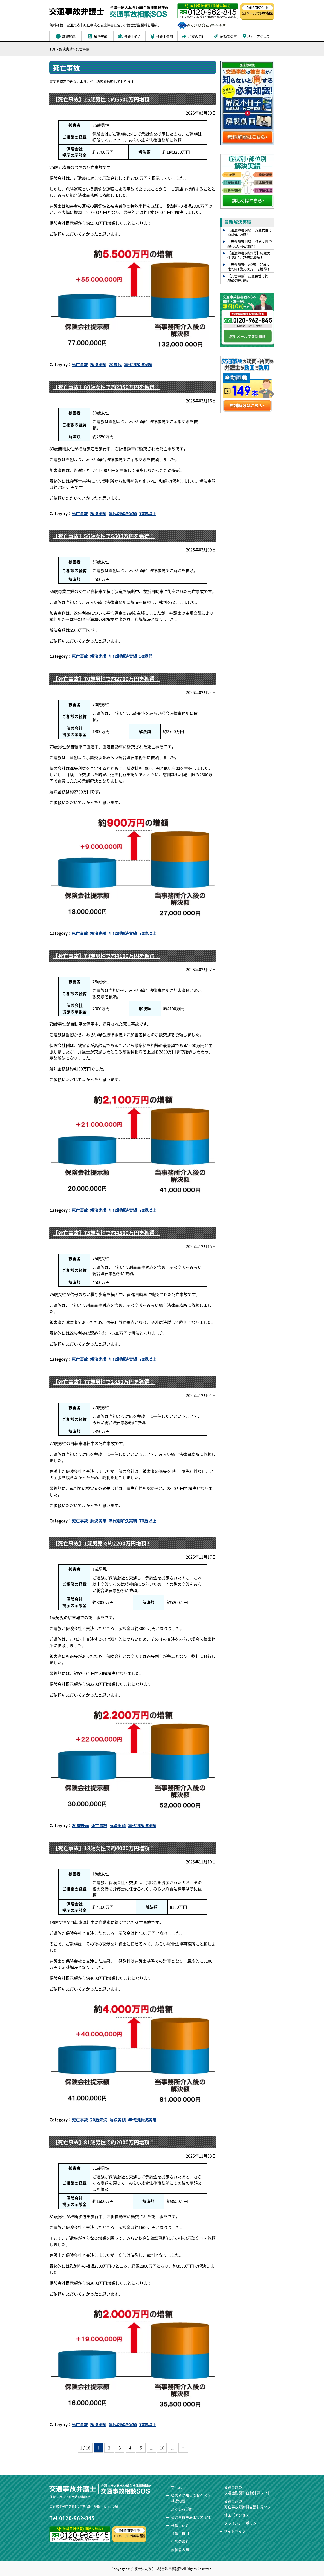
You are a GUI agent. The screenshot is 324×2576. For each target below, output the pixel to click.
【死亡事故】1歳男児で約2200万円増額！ (102, 1543)
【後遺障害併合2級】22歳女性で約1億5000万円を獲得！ (248, 266)
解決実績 (98, 364)
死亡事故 (80, 364)
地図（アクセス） (238, 2515)
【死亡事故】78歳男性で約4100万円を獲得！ (106, 955)
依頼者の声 (180, 2549)
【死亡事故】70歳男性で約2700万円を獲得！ (106, 678)
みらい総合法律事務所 (74, 2496)
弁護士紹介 (180, 2525)
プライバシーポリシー (242, 2523)
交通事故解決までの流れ (191, 2517)
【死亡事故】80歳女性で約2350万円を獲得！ (106, 387)
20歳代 (115, 364)
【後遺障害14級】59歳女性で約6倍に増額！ (249, 232)
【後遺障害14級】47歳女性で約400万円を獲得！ (249, 243)
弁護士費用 (180, 2533)
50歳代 (145, 656)
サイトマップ (235, 2531)
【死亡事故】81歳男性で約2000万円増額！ (104, 2142)
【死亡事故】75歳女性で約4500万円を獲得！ (106, 1232)
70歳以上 (147, 513)
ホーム (176, 2487)
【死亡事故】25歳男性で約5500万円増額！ (104, 99)
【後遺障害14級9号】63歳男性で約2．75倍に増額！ (248, 255)
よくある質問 (182, 2509)
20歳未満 (80, 1825)
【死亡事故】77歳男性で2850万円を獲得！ (104, 1381)
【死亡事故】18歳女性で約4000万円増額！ (104, 1848)
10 (162, 2448)
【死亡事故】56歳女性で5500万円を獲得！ (104, 536)
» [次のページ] (183, 2448)
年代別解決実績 (138, 364)
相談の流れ (180, 2541)
